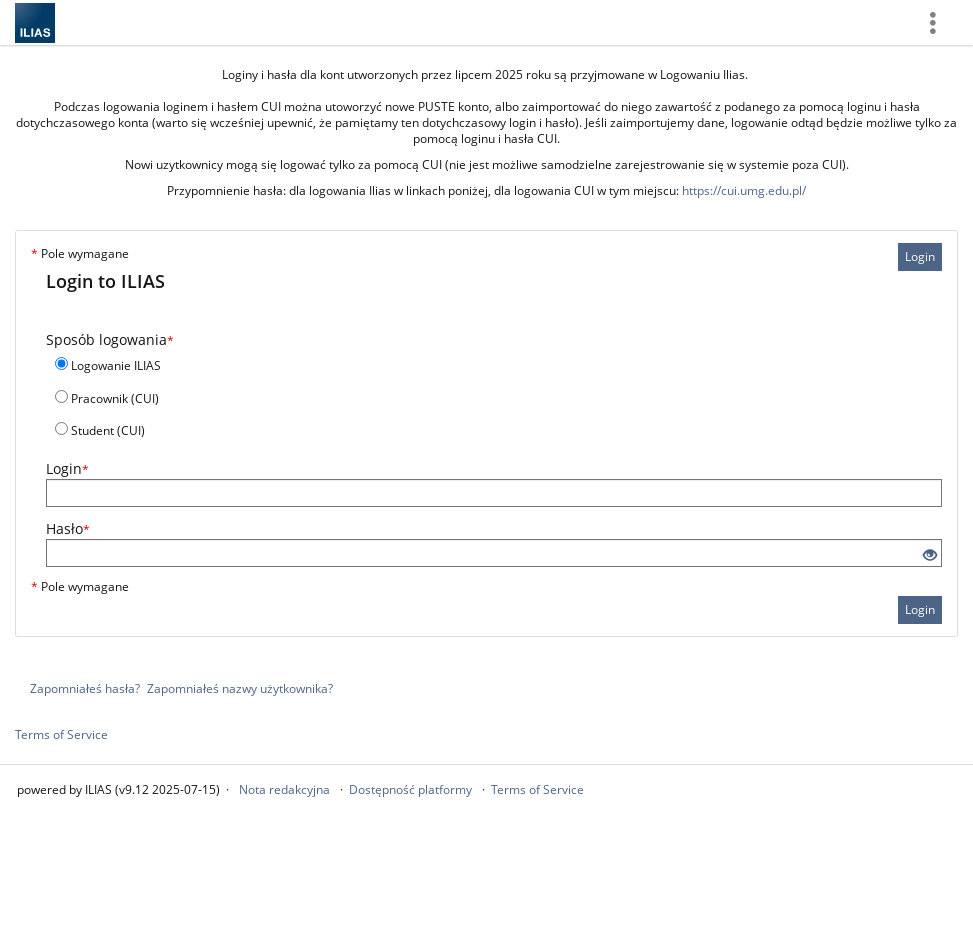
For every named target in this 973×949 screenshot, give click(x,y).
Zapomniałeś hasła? (85, 688)
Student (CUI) (108, 430)
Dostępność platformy (410, 789)
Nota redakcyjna (284, 789)
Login (920, 256)
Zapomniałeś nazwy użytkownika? (240, 688)
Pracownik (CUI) (115, 398)
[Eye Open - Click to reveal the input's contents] (930, 555)
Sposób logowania (110, 339)
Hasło (68, 528)
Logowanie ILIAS (116, 365)
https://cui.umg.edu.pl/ (744, 190)
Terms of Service (61, 734)
